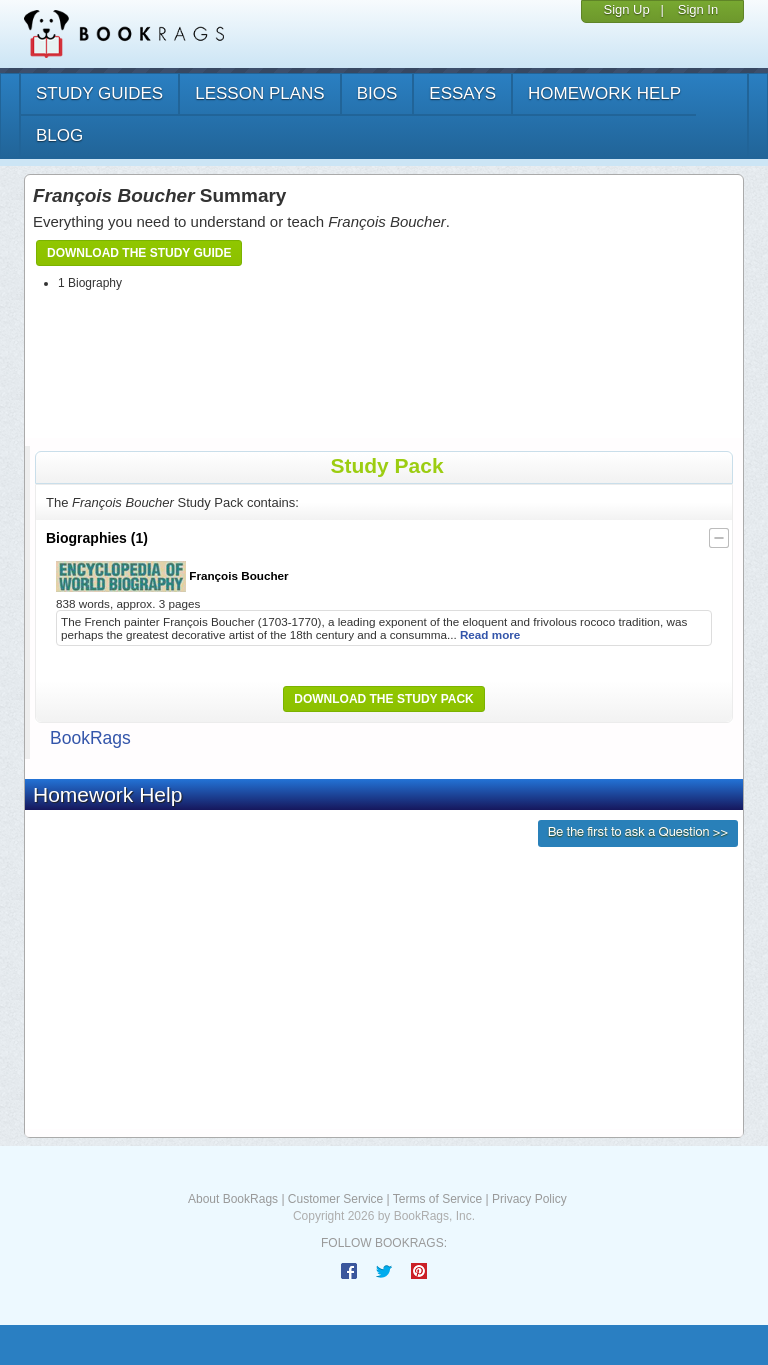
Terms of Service (437, 1199)
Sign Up (626, 9)
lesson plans (259, 93)
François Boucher (172, 576)
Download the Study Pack (384, 699)
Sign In (698, 9)
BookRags (90, 738)
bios (377, 93)
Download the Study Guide (139, 253)
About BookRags (233, 1199)
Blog (59, 135)
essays (462, 93)
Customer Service (335, 1199)
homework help (604, 93)
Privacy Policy (529, 1199)
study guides (99, 93)
